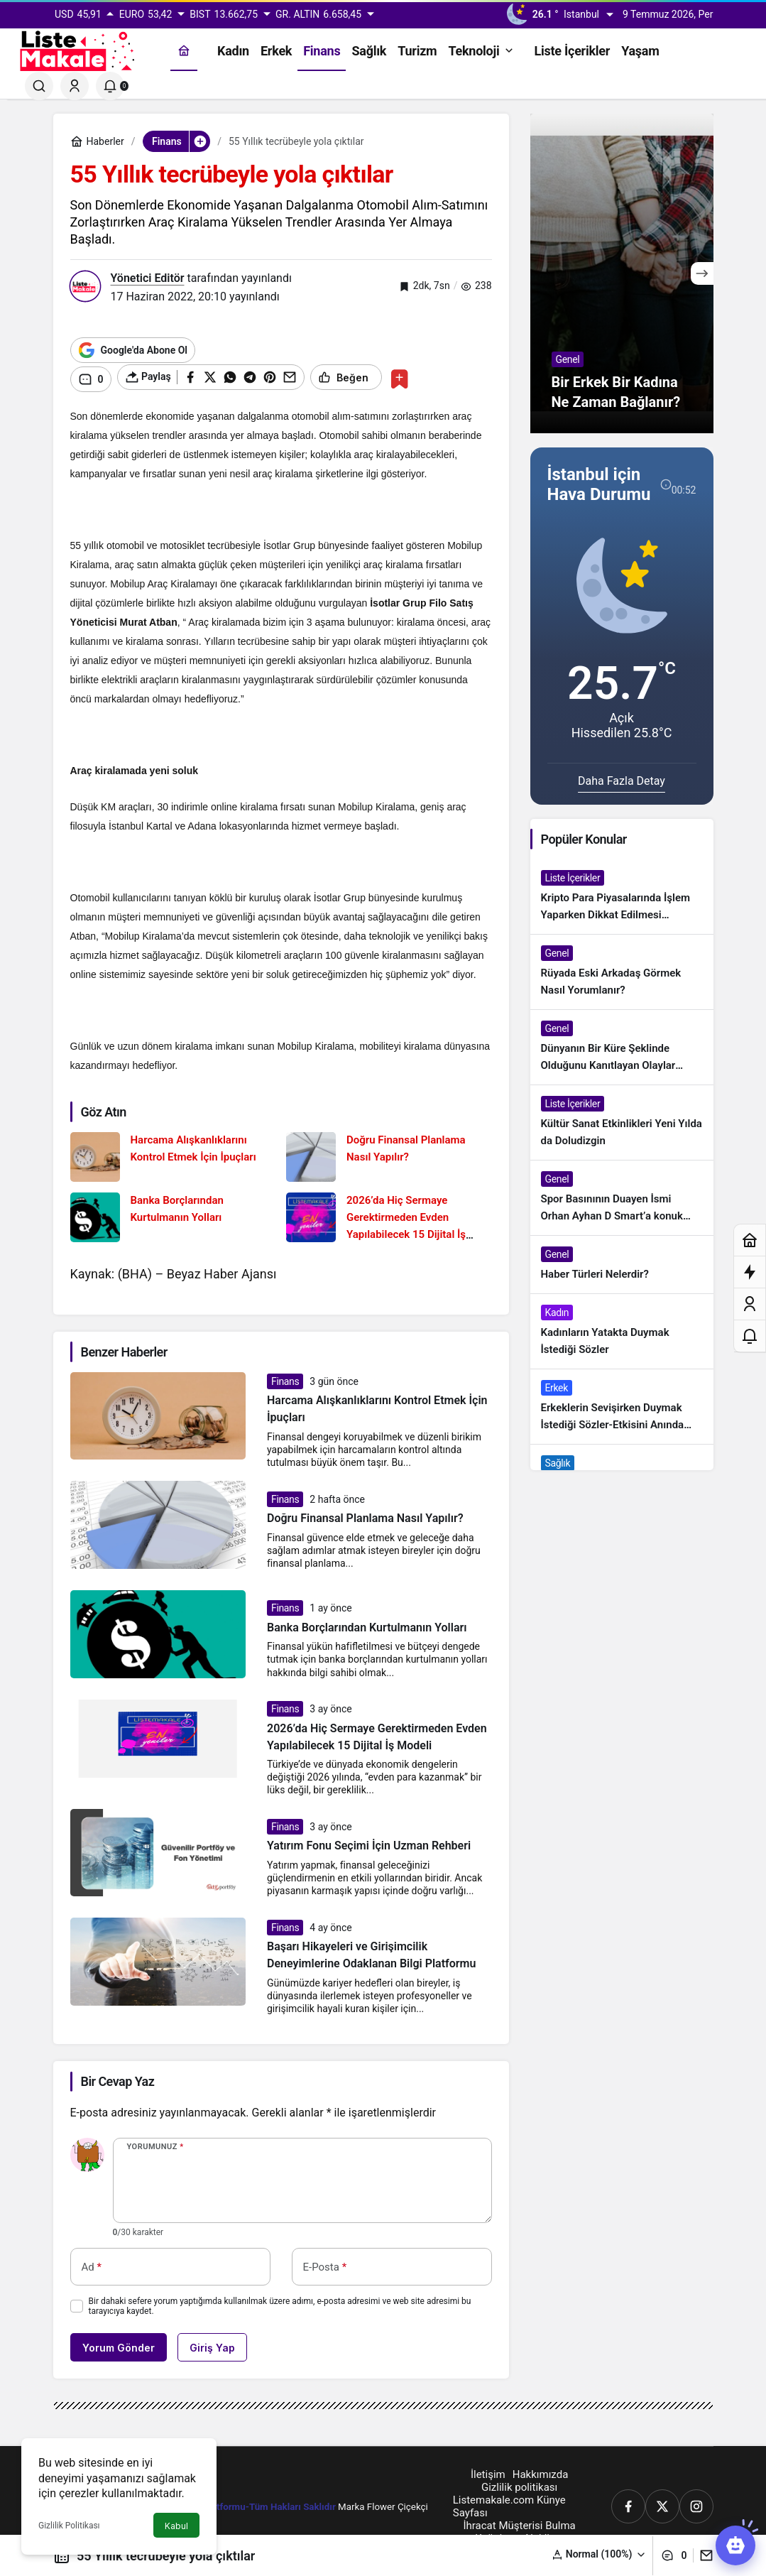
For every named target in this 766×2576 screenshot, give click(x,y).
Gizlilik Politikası (69, 2526)
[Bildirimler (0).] (110, 86)
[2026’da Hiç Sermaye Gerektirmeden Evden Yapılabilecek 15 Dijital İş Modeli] (389, 1214)
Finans (285, 1378)
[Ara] (39, 86)
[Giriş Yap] (74, 86)
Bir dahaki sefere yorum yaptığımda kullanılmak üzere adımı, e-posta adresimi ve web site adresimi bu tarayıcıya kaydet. (280, 2303)
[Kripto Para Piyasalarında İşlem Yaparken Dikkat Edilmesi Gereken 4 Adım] (621, 896)
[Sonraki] (702, 273)
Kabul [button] (176, 2526)
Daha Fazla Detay (621, 781)
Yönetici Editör (148, 278)
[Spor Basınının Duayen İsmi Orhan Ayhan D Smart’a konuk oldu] (621, 1198)
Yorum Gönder (118, 2344)
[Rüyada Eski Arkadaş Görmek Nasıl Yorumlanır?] (621, 972)
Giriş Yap (212, 2344)
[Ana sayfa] (183, 50)
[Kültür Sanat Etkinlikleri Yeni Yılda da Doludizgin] (621, 1122)
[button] (599, 2554)
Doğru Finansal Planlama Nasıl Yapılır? (365, 1515)
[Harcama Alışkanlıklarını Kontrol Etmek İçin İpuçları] (173, 1153)
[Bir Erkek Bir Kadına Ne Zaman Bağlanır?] (621, 273)
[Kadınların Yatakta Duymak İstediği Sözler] (621, 1331)
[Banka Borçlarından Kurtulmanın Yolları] (173, 1214)
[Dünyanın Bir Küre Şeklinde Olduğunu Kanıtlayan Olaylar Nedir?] (621, 1047)
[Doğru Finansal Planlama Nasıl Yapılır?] (389, 1153)
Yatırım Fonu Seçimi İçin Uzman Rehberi (369, 1842)
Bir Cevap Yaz (118, 2078)
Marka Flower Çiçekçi (383, 2503)
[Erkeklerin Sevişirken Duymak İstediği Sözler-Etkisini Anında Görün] (621, 1406)
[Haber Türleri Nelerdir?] (621, 1264)
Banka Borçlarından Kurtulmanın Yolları (367, 1624)
